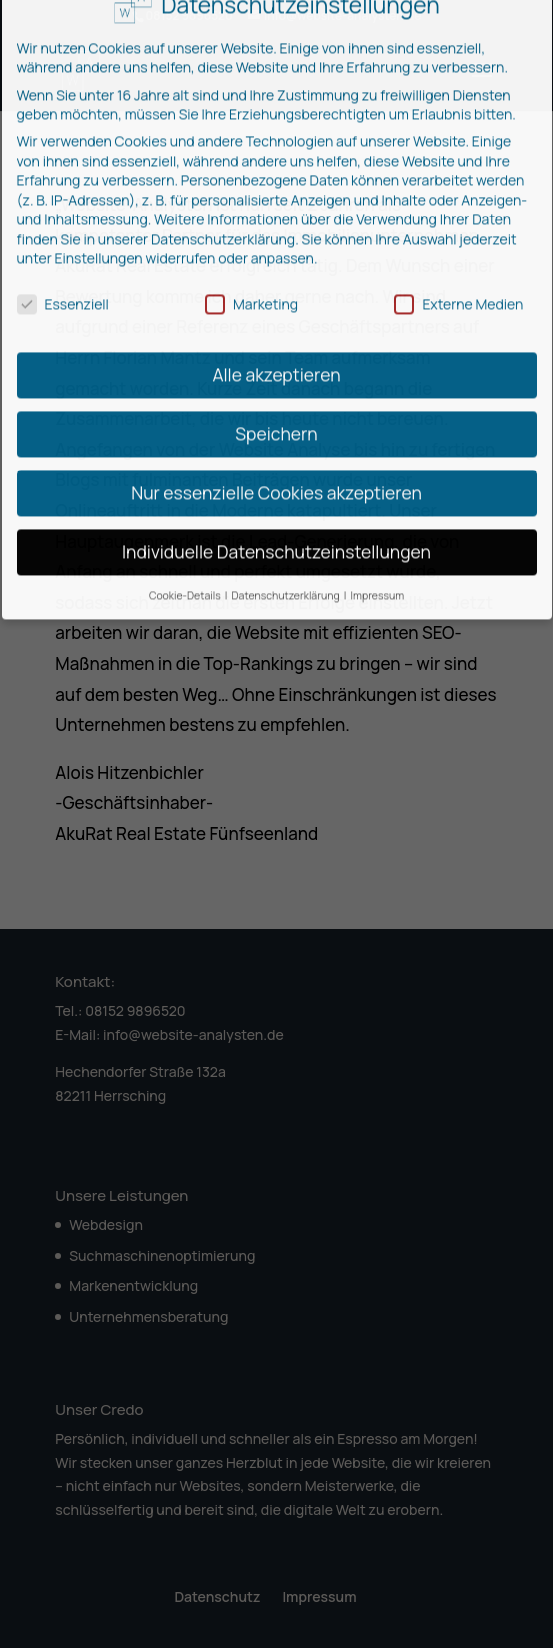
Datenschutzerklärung (223, 186)
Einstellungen (99, 205)
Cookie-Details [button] (186, 543)
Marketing (251, 251)
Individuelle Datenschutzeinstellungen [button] (276, 499)
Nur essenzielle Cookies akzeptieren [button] (276, 440)
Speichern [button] (276, 381)
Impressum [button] (378, 543)
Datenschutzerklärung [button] (287, 543)
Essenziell (63, 251)
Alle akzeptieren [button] (276, 322)
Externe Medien (458, 251)
